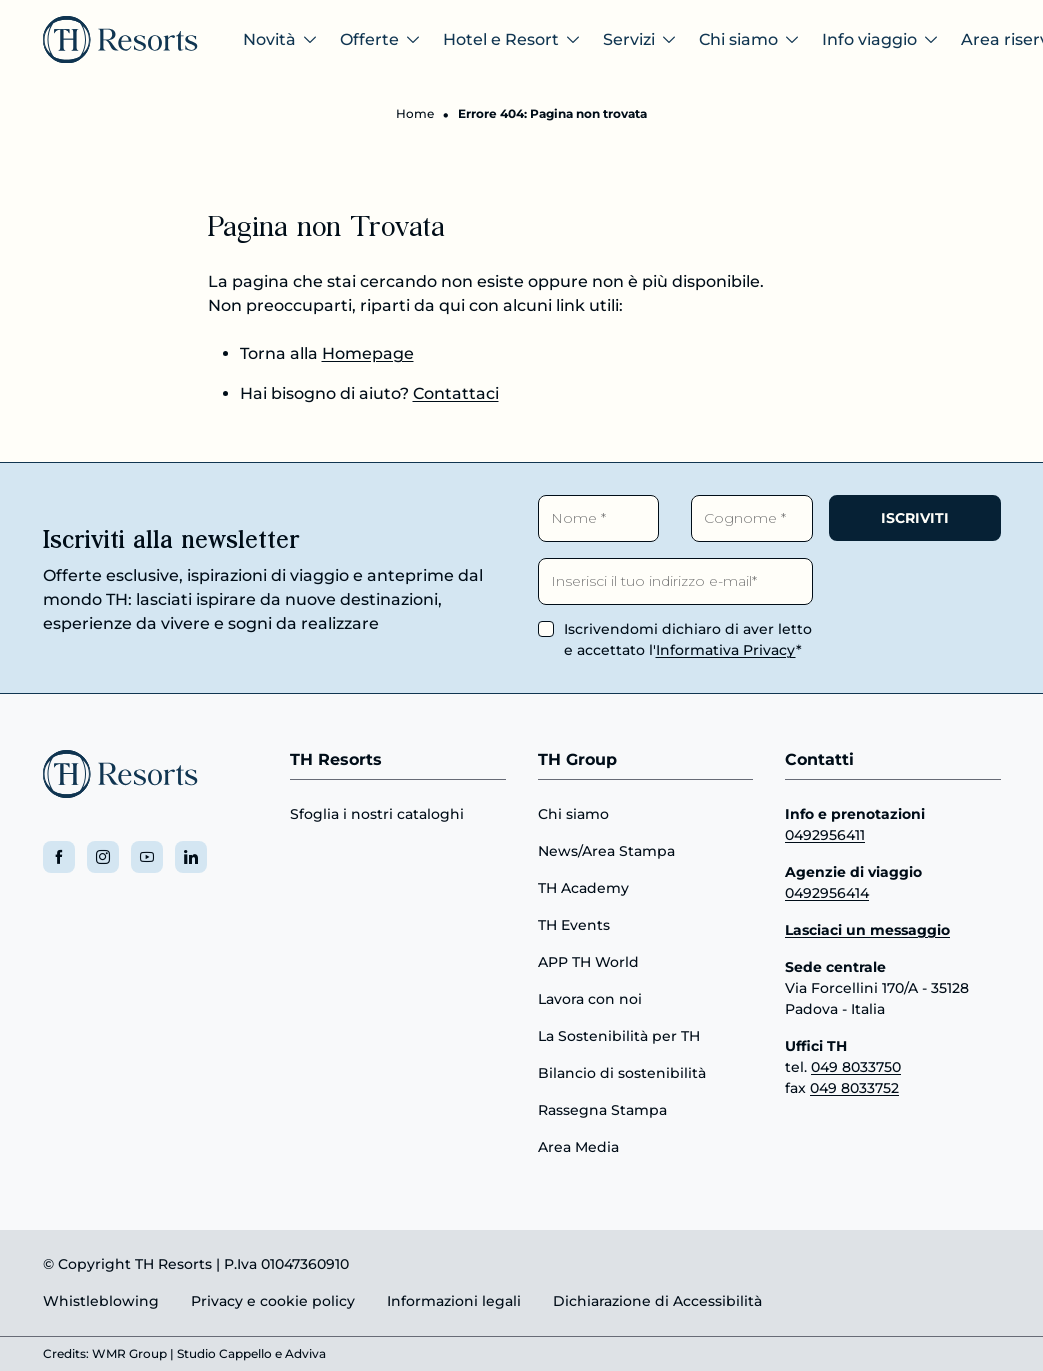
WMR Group (129, 1353)
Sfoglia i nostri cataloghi (377, 814)
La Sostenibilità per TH (619, 1036)
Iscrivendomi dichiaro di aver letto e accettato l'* (688, 639)
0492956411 (825, 835)
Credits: (66, 1353)
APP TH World (588, 962)
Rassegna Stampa (602, 1110)
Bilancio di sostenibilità (622, 1073)
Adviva (305, 1353)
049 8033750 (856, 1067)
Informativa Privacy (726, 650)
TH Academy (583, 888)
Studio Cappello (224, 1353)
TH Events (574, 925)
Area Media (578, 1147)
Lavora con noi (590, 999)
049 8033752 (854, 1088)
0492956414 (827, 893)
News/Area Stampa (606, 851)
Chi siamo (573, 814)
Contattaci (456, 393)
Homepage (368, 353)
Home (415, 113)
